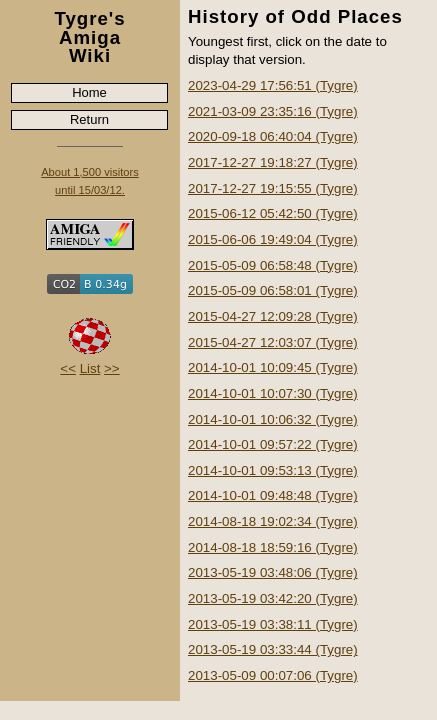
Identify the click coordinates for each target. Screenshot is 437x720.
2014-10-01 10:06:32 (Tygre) (273, 419)
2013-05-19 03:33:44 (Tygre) (273, 649)
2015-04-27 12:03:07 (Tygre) (273, 342)
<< (68, 368)
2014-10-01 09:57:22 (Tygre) (273, 444)
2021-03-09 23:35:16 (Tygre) (273, 111)
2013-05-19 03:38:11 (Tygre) (273, 624)
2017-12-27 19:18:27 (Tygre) (273, 162)
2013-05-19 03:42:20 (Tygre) (273, 598)
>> (112, 368)
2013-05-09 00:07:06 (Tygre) (273, 675)
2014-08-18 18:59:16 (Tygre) (273, 547)
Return (89, 119)
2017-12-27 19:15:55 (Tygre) (273, 188)
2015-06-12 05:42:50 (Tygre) (273, 213)
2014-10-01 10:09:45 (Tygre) (273, 367)
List (90, 368)
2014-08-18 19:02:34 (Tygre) (273, 521)
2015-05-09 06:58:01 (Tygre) (273, 290)
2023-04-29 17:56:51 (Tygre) (273, 85)
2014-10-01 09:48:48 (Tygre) (273, 495)
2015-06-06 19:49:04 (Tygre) (273, 239)
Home (89, 92)
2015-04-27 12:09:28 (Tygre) (273, 316)
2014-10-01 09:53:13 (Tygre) (273, 470)
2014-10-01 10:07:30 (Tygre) (273, 393)
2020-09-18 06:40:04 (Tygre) (273, 136)
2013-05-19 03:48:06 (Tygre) (273, 572)
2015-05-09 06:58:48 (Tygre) (273, 265)
